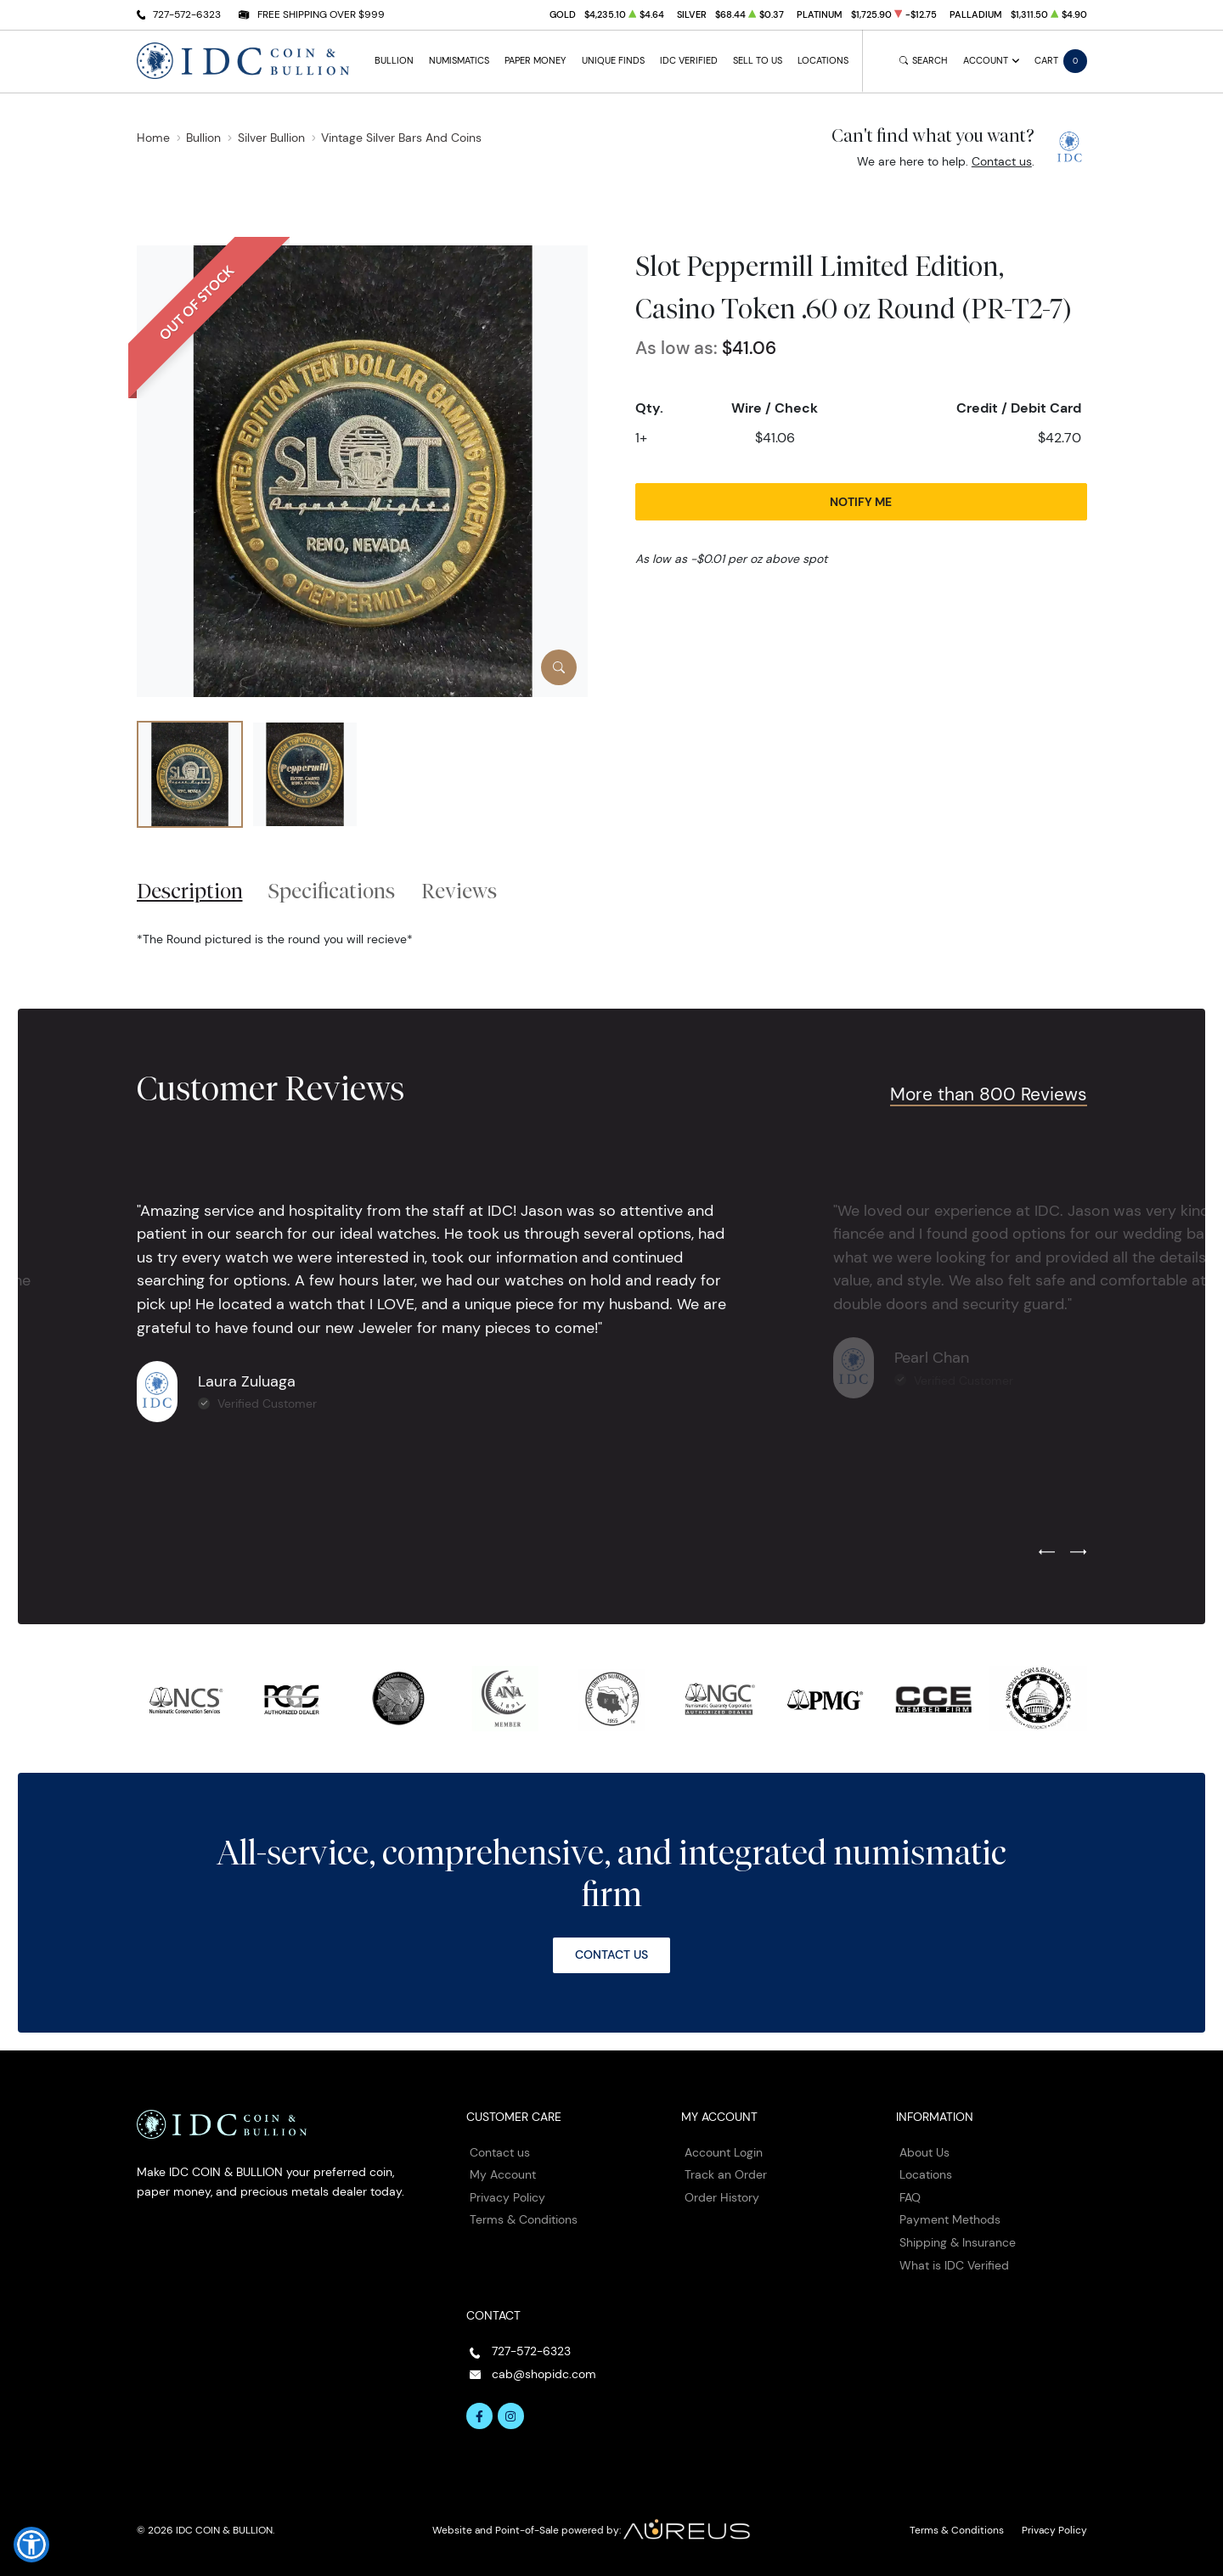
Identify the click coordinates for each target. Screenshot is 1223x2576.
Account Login (724, 2152)
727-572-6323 (187, 14)
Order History (722, 2197)
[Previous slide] (1047, 1553)
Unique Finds (613, 60)
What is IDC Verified (954, 2265)
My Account (503, 2174)
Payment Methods (949, 2219)
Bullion (394, 60)
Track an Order (726, 2174)
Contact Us (611, 1954)
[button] (31, 2544)
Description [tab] (190, 891)
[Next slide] (1078, 1553)
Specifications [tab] (331, 891)
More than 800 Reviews (988, 1094)
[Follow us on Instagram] (511, 2416)
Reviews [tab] (459, 891)
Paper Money (535, 60)
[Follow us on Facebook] (479, 2416)
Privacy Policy (507, 2197)
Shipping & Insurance (957, 2242)
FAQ (910, 2197)
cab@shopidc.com (544, 2374)
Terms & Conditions (524, 2219)
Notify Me (861, 501)
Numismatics (459, 60)
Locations (822, 60)
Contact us (1002, 161)
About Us (924, 2152)
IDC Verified (689, 60)
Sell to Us (757, 60)
